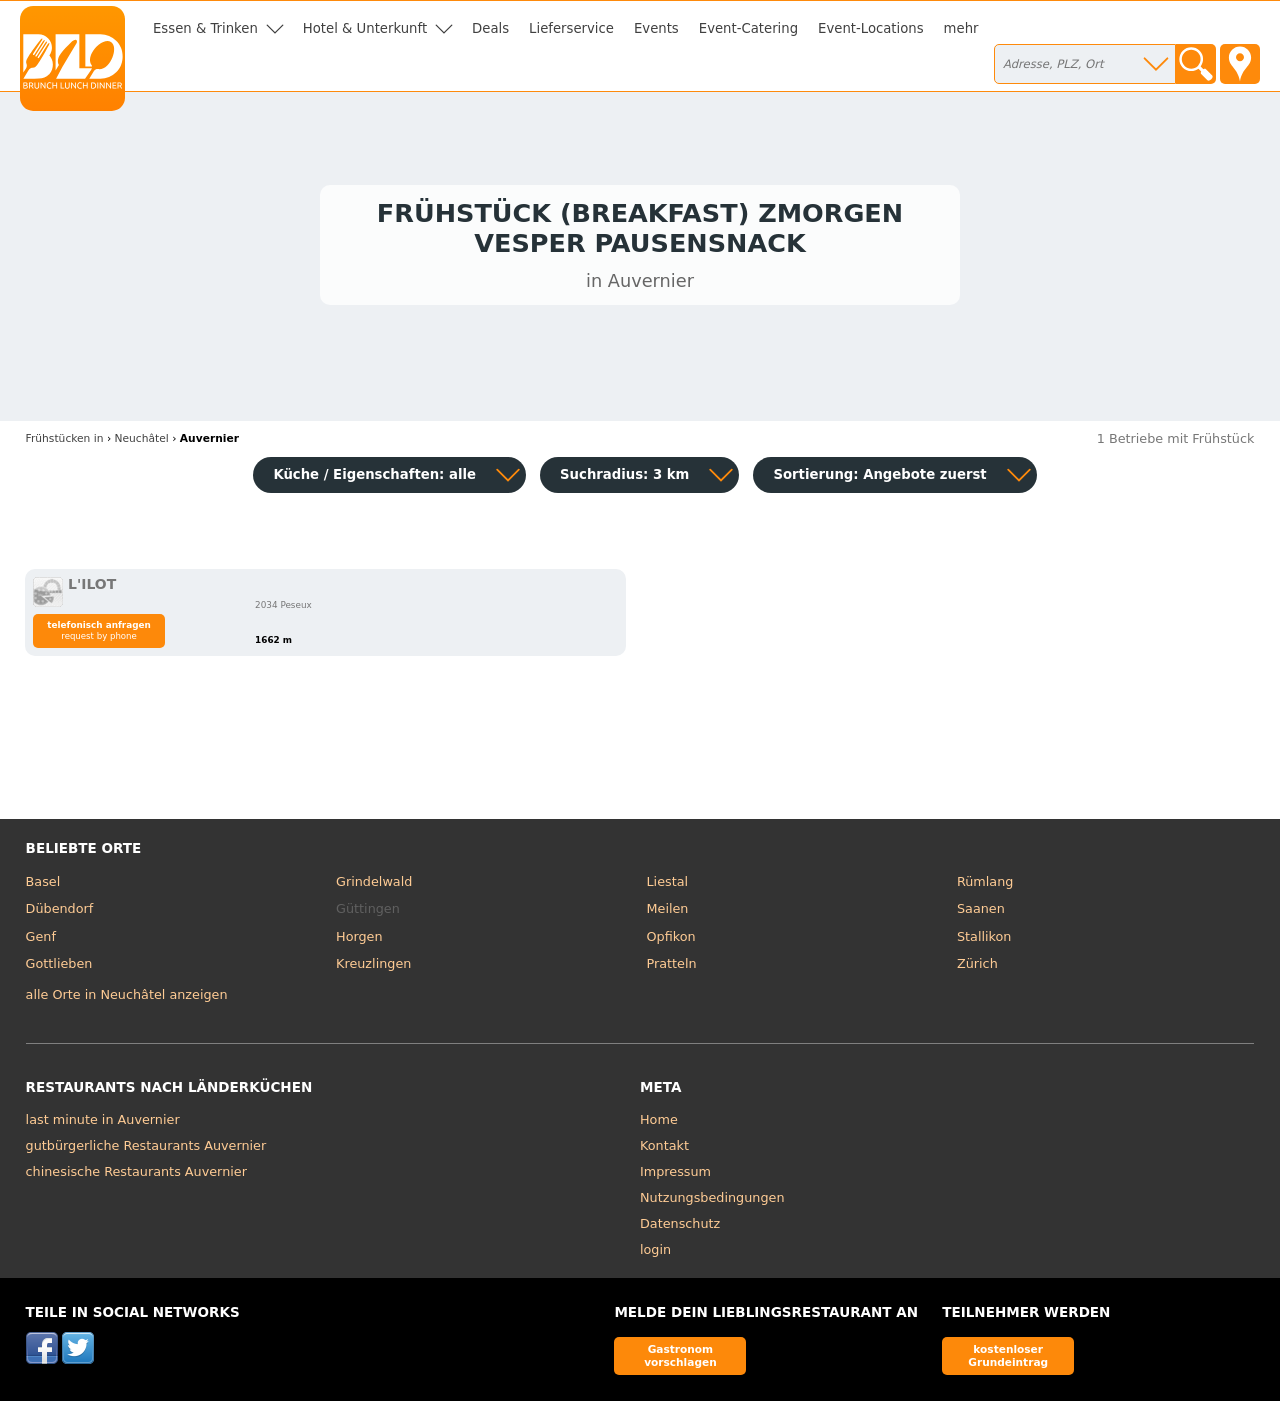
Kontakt (664, 1149)
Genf (41, 940)
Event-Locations (871, 28)
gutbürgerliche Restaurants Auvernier (146, 1149)
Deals (490, 28)
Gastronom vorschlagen (680, 1359)
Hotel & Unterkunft (365, 28)
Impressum (675, 1175)
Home (659, 1123)
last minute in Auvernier (103, 1123)
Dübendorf (60, 913)
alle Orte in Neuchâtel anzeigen (127, 999)
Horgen (359, 940)
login (655, 1253)
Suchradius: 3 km (624, 478)
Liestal (668, 885)
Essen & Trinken (205, 28)
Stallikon (984, 940)
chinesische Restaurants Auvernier (136, 1175)
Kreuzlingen (373, 968)
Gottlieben (59, 968)
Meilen (668, 913)
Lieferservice (571, 28)
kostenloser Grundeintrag (1008, 1359)
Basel (43, 885)
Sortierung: (879, 478)
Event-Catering (748, 28)
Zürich (977, 968)
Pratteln (672, 968)
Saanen (981, 913)
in (65, 442)
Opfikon (671, 940)
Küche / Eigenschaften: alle (374, 478)
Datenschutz (680, 1227)
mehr (961, 28)
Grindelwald (374, 885)
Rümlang (985, 885)
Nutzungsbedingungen (712, 1201)
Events (656, 28)
